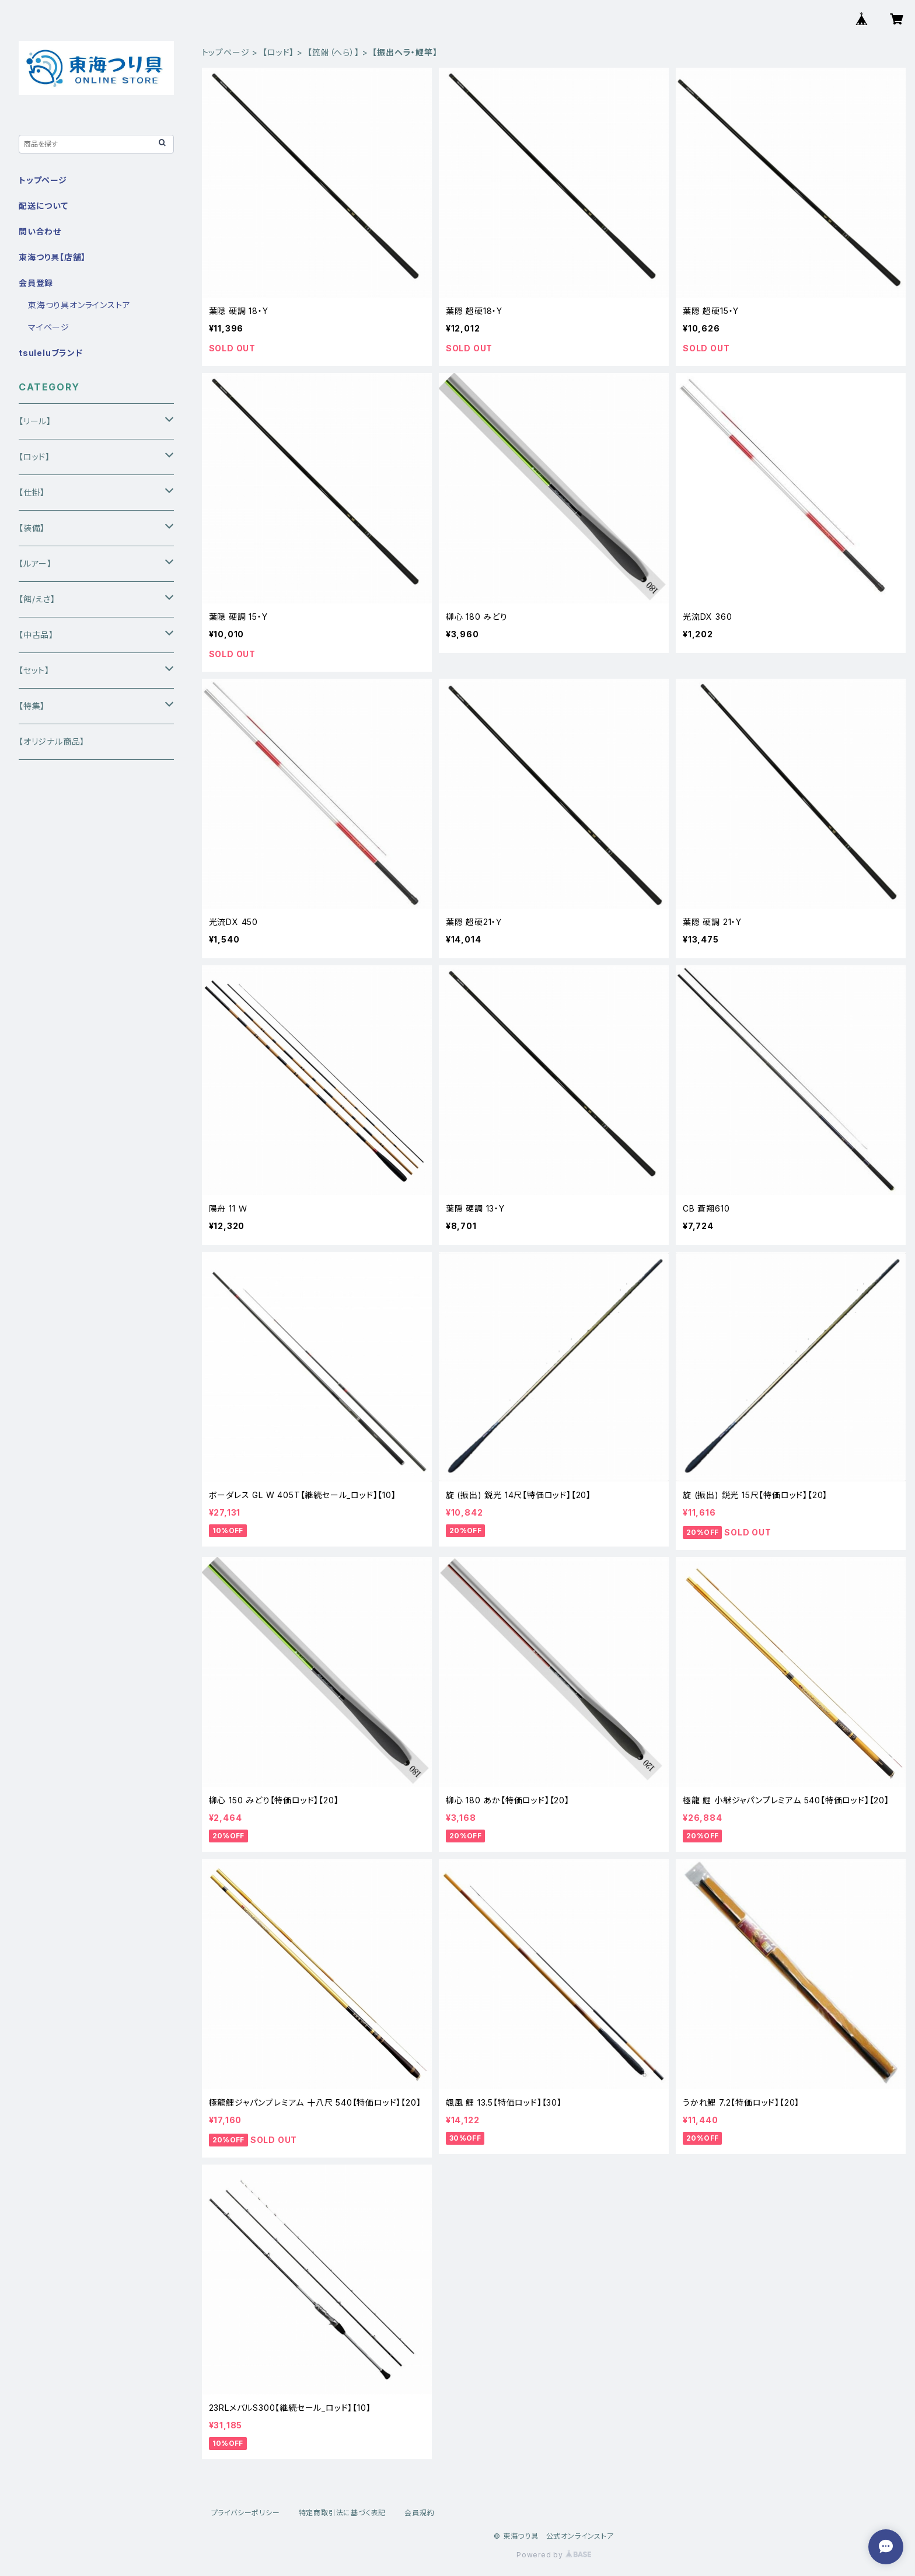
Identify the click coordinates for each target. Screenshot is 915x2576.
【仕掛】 (32, 492)
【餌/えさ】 (37, 599)
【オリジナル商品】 (52, 741)
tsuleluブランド (51, 353)
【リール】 (35, 421)
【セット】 (34, 670)
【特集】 (32, 706)
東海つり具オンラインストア (79, 305)
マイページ (48, 327)
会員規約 (419, 2512)
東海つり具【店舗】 (52, 257)
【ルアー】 (35, 563)
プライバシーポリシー (245, 2512)
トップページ (226, 52)
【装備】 (32, 528)
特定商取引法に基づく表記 (342, 2512)
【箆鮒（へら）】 (333, 52)
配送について (43, 206)
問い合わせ (40, 231)
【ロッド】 (278, 52)
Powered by (553, 2554)
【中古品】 (36, 635)
